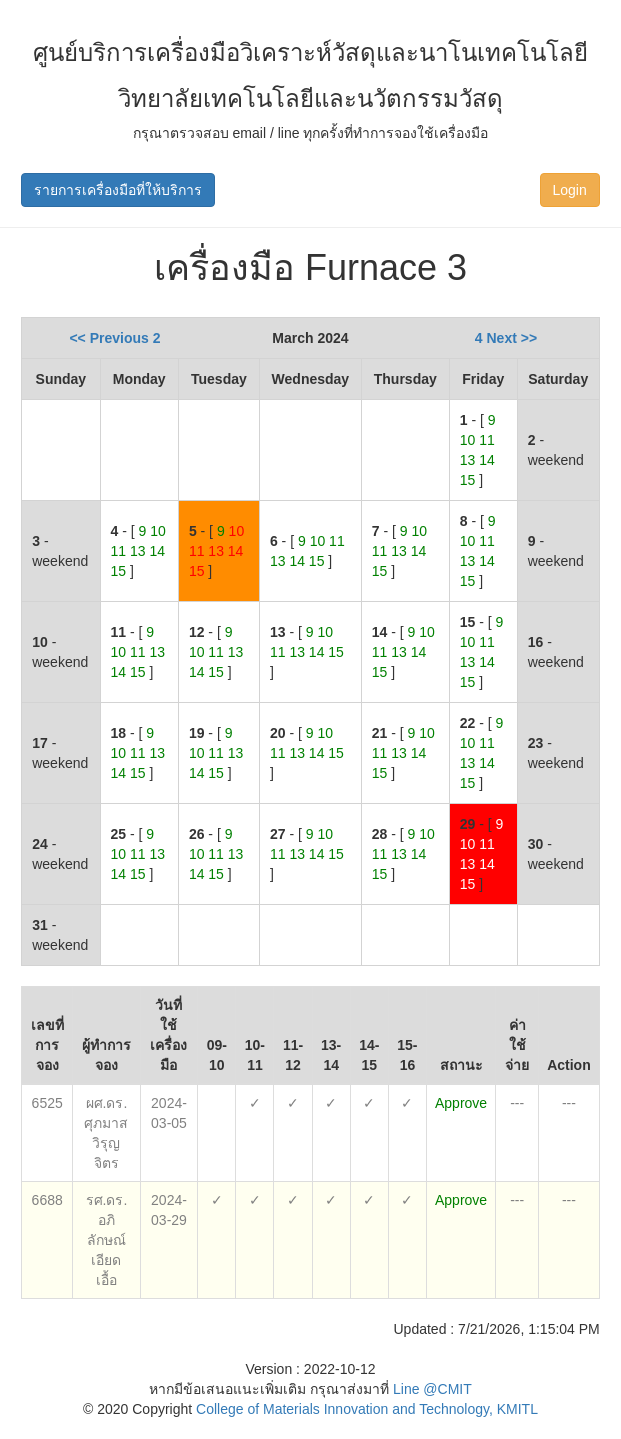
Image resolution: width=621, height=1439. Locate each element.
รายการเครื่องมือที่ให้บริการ (118, 190)
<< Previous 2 (114, 338)
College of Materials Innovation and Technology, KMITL (365, 1409)
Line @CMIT (432, 1389)
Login (570, 190)
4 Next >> (506, 338)
